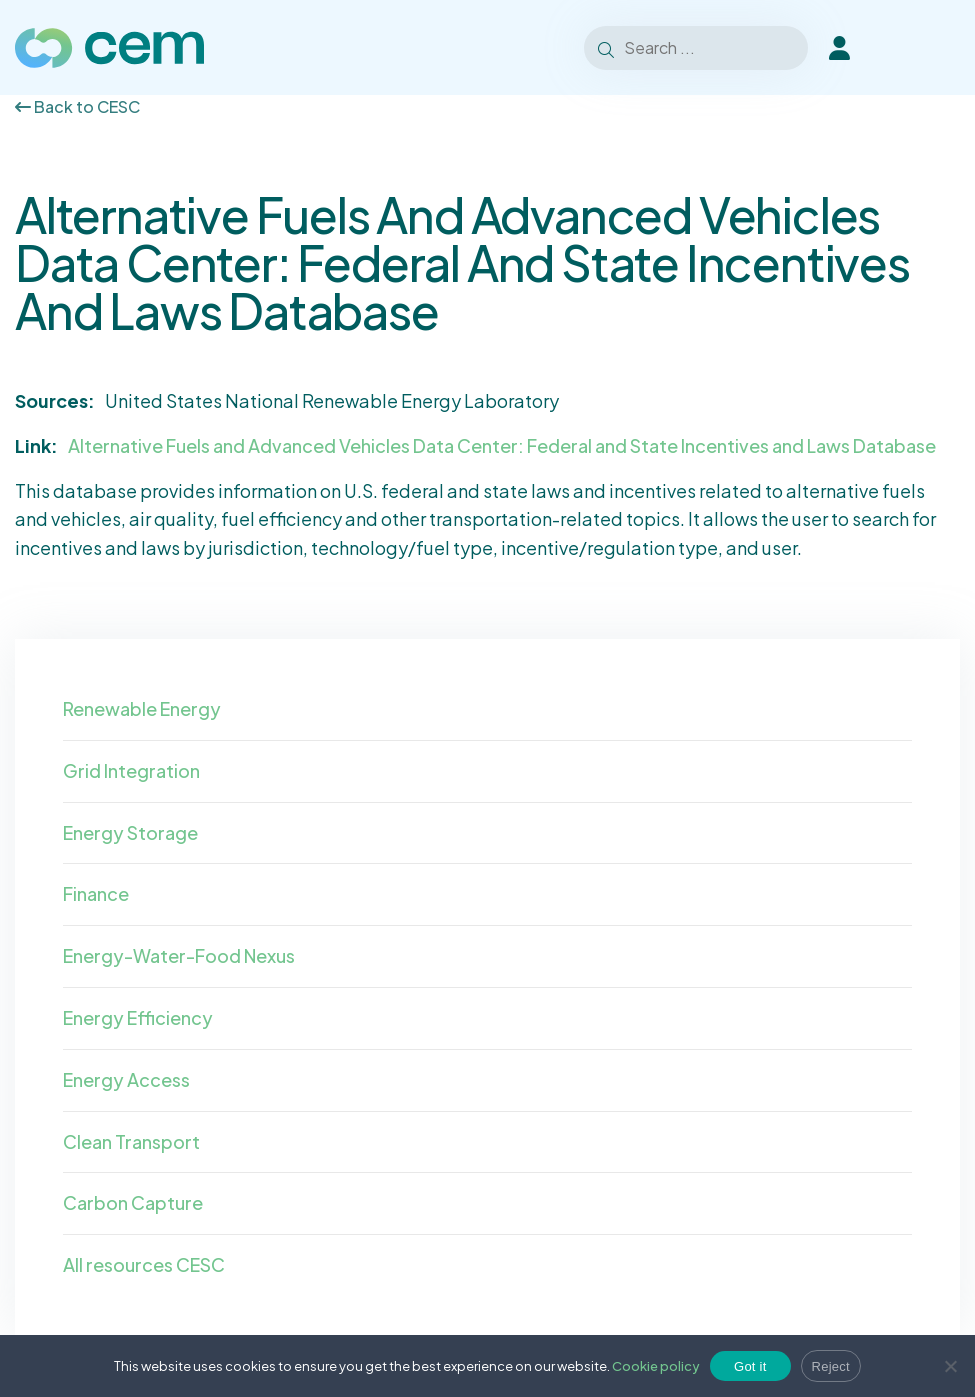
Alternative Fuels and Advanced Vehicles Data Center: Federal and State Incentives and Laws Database (502, 445)
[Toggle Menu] (934, 48)
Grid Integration (131, 770)
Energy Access (126, 1079)
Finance (96, 893)
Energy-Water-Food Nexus (179, 955)
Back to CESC (77, 106)
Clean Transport (131, 1141)
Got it (750, 1366)
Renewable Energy (142, 708)
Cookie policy (656, 1366)
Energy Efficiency (138, 1017)
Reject (831, 1366)
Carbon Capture (133, 1202)
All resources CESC (144, 1264)
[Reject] (950, 1366)
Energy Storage (130, 832)
